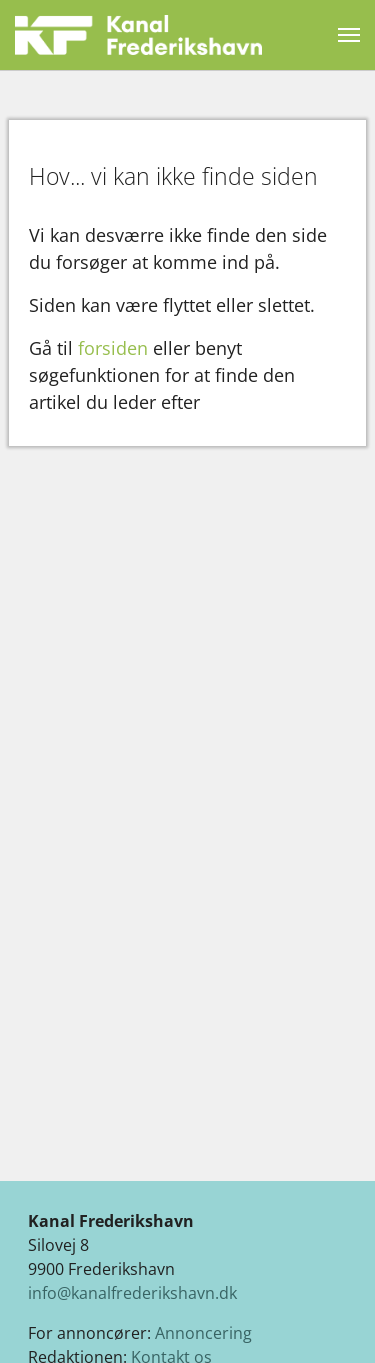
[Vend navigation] (349, 35)
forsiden (113, 348)
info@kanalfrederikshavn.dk (132, 1293)
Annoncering (203, 1333)
